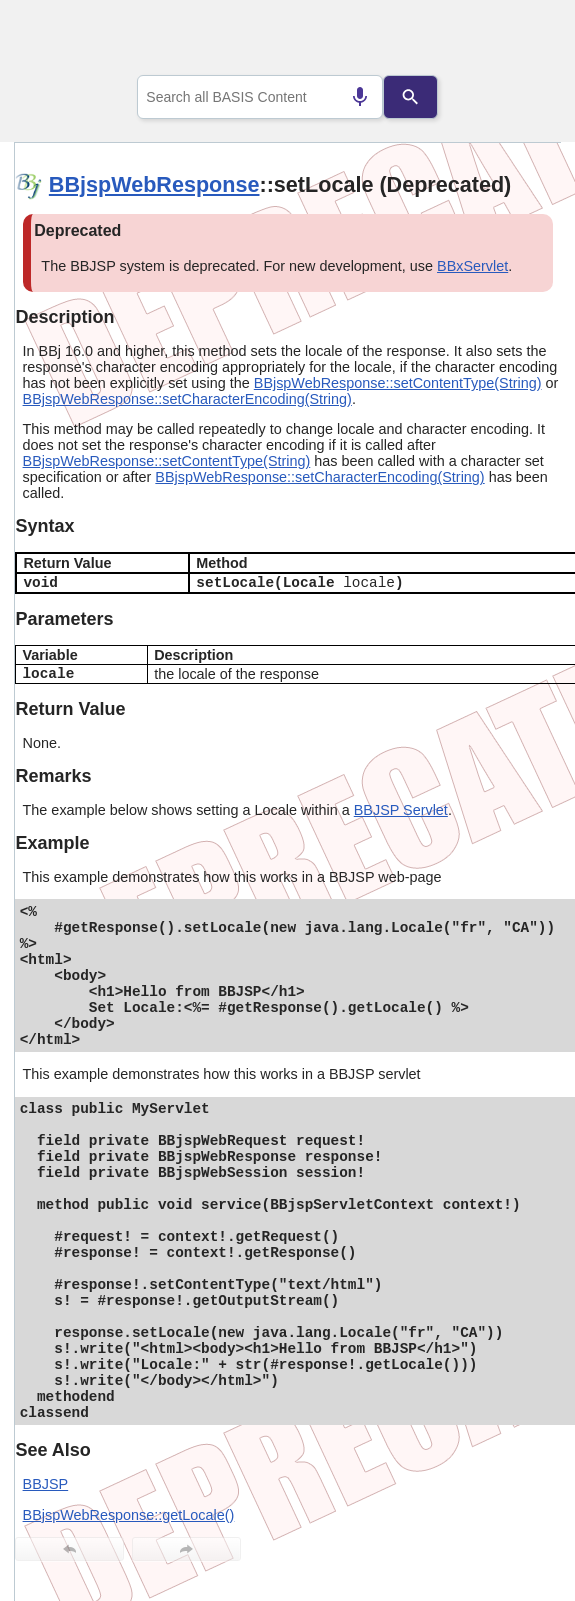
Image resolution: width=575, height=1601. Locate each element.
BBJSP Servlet (401, 810)
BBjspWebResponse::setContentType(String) (398, 383)
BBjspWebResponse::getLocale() (129, 1515)
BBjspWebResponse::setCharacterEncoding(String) (187, 399)
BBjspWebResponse (154, 184)
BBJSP (46, 1484)
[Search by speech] (360, 97)
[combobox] (260, 97)
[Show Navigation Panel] (520, 41)
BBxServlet (472, 266)
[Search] (410, 97)
